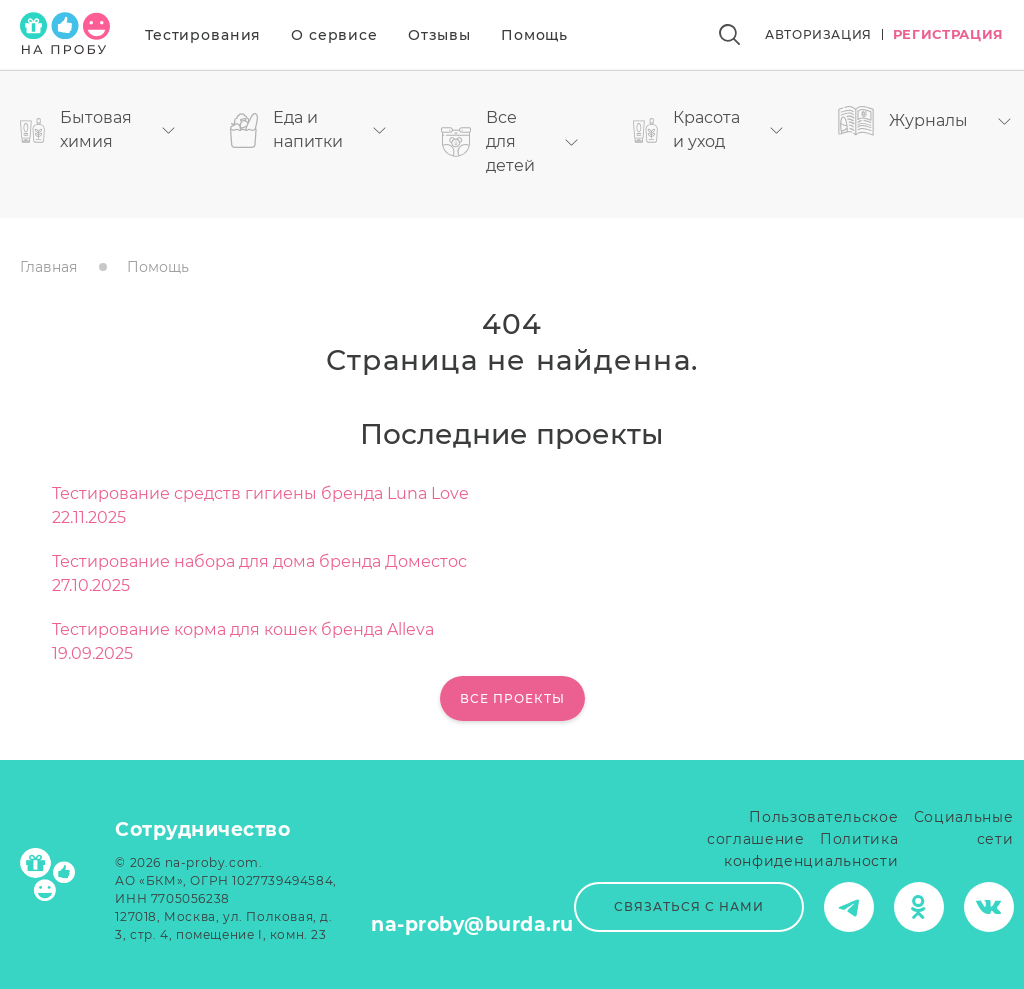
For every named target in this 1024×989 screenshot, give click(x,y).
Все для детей (509, 141)
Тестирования (203, 35)
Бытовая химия (97, 129)
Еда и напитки (308, 129)
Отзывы (439, 35)
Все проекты (512, 698)
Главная (48, 267)
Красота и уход (708, 129)
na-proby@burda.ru (472, 924)
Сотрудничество (202, 829)
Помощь (534, 35)
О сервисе (334, 35)
